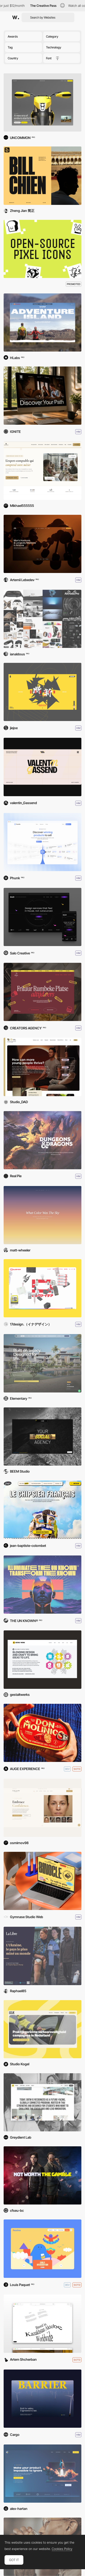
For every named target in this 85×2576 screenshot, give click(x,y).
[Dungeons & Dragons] (42, 1140)
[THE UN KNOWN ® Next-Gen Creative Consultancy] (42, 1584)
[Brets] (42, 1510)
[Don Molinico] (42, 1733)
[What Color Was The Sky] (42, 1215)
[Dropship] (42, 842)
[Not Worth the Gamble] (42, 2175)
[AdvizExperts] (42, 470)
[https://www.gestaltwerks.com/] (42, 1659)
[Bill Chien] (42, 175)
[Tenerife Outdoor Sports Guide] (42, 322)
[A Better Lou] (42, 544)
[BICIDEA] (42, 1288)
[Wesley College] (42, 396)
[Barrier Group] (42, 2399)
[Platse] (42, 992)
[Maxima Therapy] (42, 2248)
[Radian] (42, 102)
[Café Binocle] (42, 1881)
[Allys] (42, 1363)
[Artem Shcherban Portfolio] (42, 2324)
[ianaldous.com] (42, 619)
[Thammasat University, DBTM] (42, 2102)
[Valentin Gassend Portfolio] (42, 767)
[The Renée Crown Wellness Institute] (42, 1067)
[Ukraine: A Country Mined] (42, 1956)
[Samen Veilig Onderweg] (42, 2029)
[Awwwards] (15, 17)
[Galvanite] (42, 2473)
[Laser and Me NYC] (42, 1808)
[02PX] (42, 1436)
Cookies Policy (62, 2548)
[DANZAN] (42, 692)
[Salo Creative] (42, 917)
